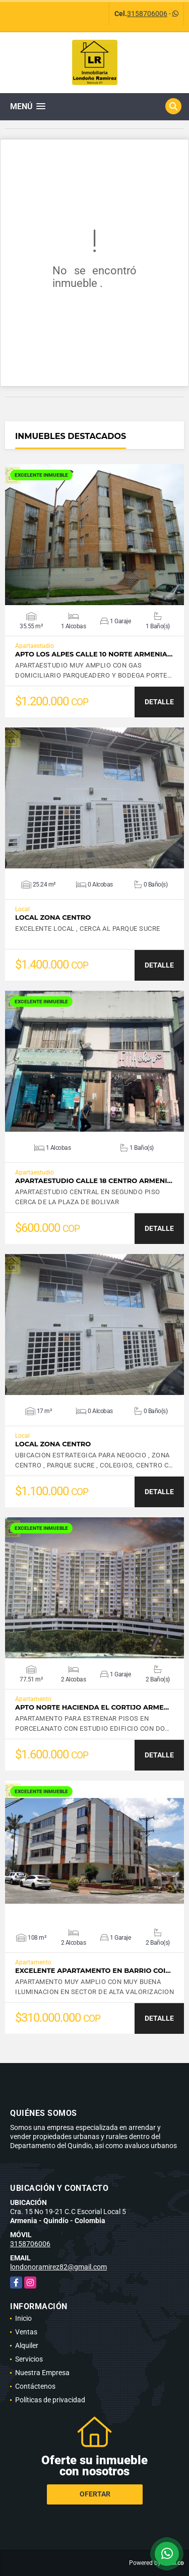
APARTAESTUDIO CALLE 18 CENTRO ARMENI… (93, 1181)
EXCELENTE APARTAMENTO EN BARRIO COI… (93, 1970)
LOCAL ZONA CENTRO (53, 917)
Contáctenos (35, 2386)
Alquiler (26, 2345)
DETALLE (159, 702)
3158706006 (147, 14)
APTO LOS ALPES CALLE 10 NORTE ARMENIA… (93, 654)
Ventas (26, 2332)
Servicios (29, 2359)
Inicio (23, 2318)
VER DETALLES (94, 534)
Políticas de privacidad (50, 2400)
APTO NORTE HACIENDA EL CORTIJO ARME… (92, 1707)
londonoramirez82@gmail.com (58, 2267)
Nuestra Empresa (42, 2373)
